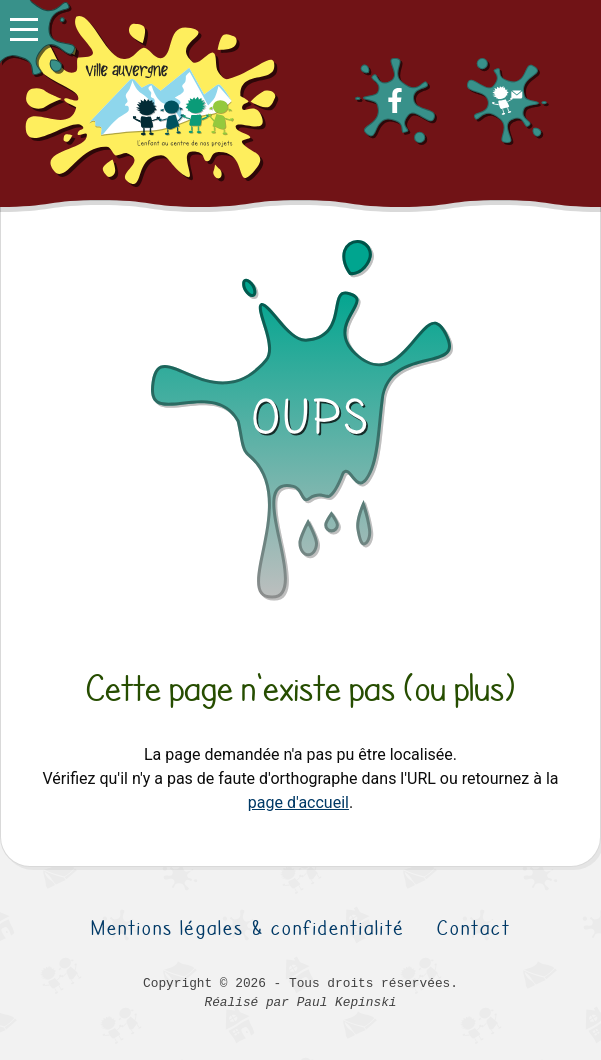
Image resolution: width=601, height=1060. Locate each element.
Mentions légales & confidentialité (248, 927)
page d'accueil (298, 802)
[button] (37, 37)
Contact (474, 927)
